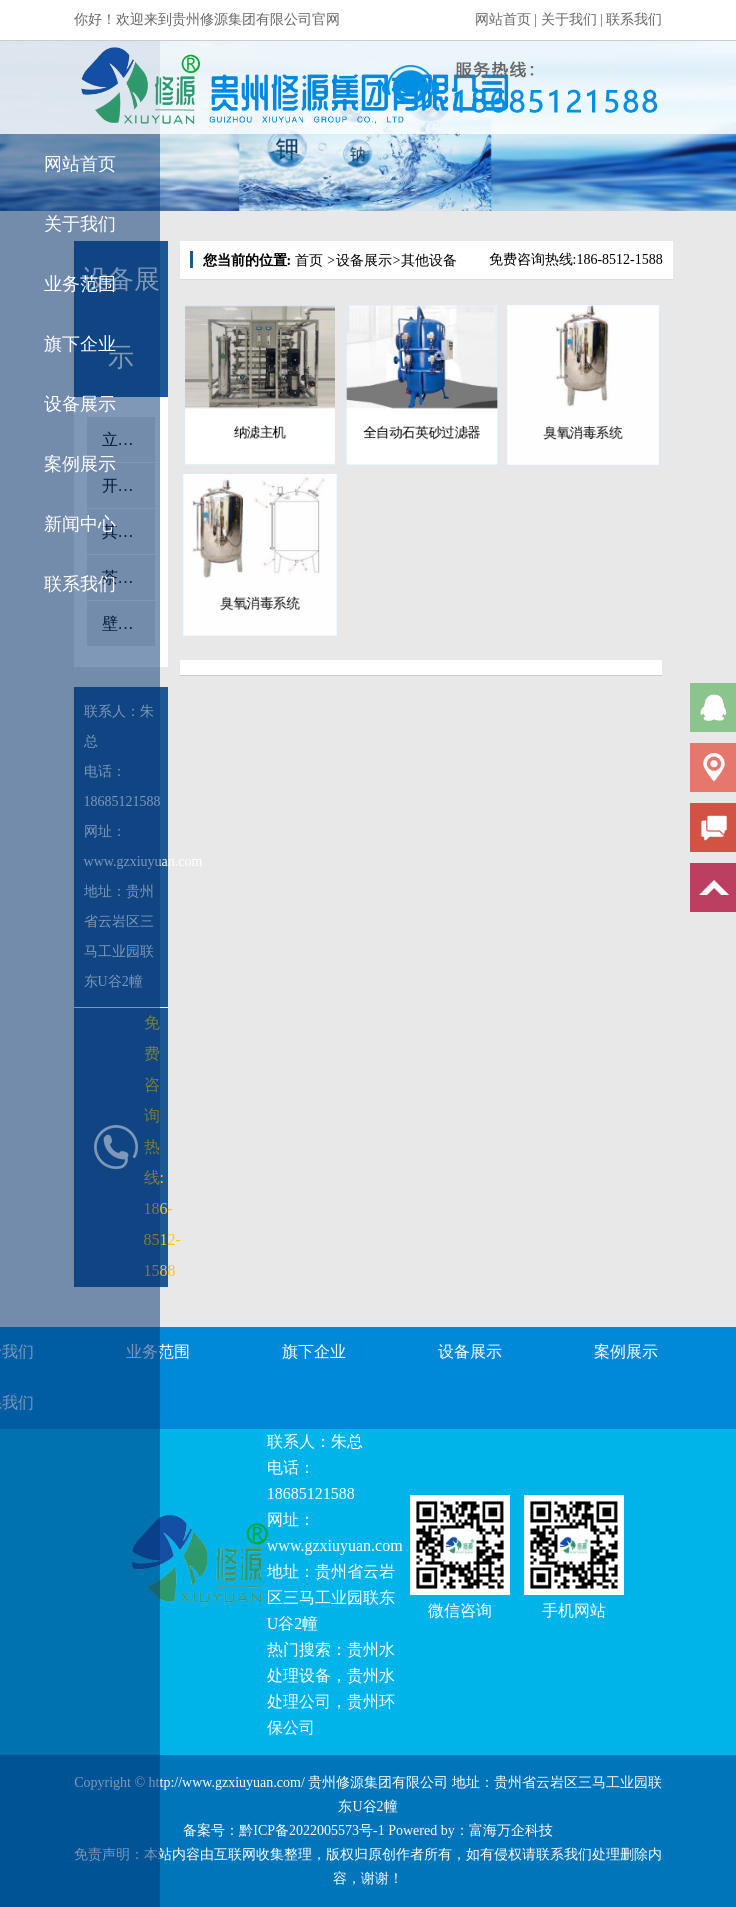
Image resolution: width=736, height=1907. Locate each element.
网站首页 (503, 19)
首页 (309, 260)
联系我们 (634, 19)
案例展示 (80, 464)
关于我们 (569, 19)
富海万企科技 (511, 1830)
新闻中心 (80, 524)
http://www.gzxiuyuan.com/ (227, 1782)
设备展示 (80, 404)
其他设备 (424, 260)
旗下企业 (80, 344)
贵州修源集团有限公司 (378, 1782)
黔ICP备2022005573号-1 (311, 1830)
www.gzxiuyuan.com (335, 1545)
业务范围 (80, 284)
